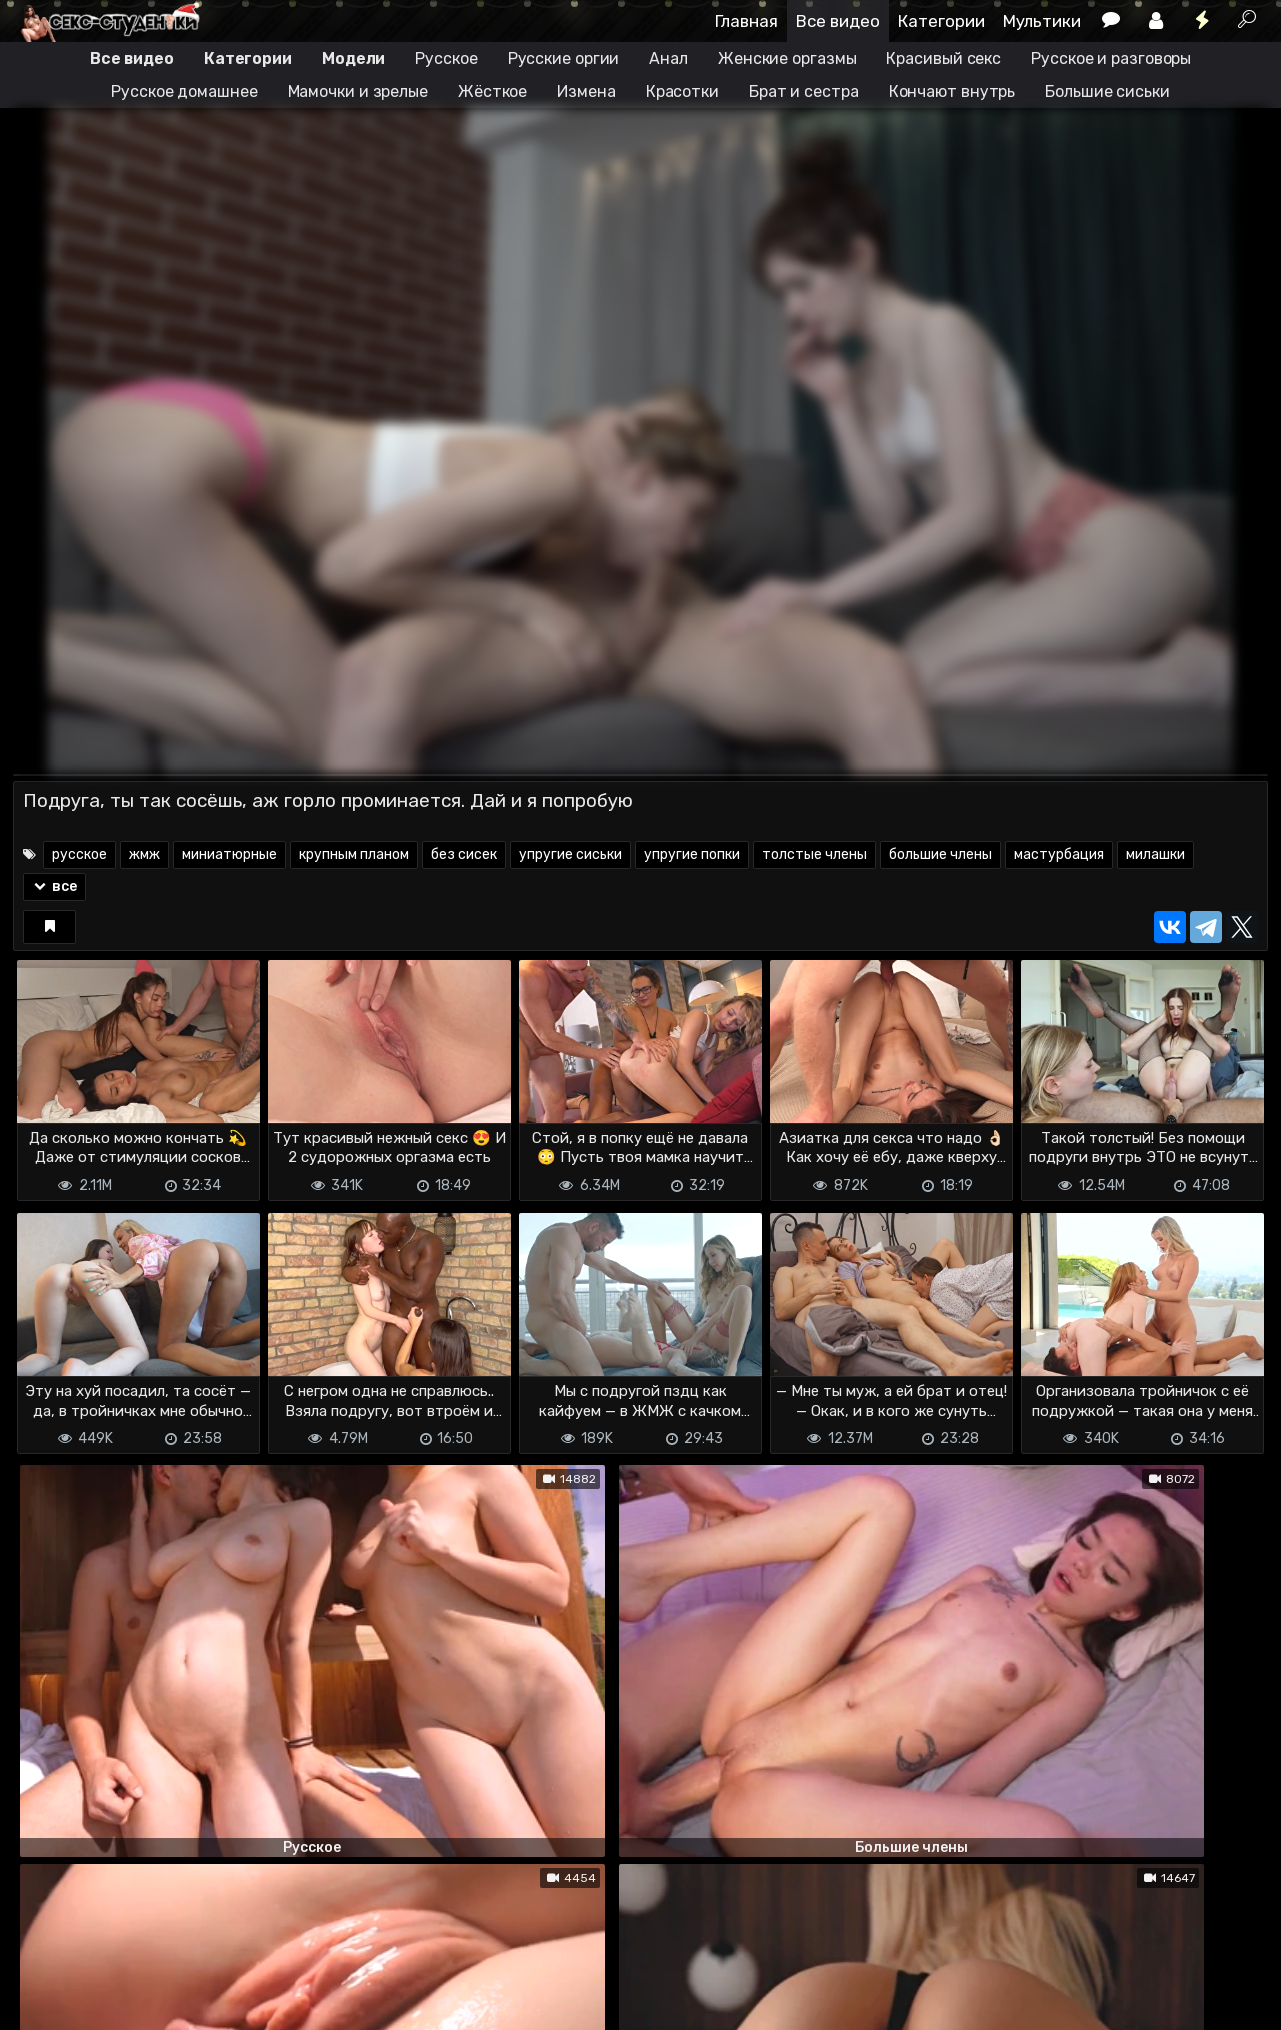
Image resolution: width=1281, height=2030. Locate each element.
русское (79, 854)
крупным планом (354, 854)
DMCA (45, 1980)
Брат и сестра (804, 91)
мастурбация (1059, 854)
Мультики (1042, 21)
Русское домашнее (184, 91)
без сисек (464, 854)
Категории (941, 21)
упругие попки (692, 854)
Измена (586, 91)
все (54, 886)
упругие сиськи (570, 854)
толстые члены (814, 854)
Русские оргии (564, 58)
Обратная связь (221, 1980)
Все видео (838, 21)
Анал (668, 58)
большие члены (940, 854)
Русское (446, 58)
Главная (746, 21)
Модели (353, 58)
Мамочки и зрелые (358, 91)
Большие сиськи (1107, 91)
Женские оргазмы (787, 58)
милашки (1155, 854)
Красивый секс (943, 58)
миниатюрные (229, 854)
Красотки (682, 91)
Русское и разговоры (1111, 58)
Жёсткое (492, 91)
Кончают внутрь (952, 91)
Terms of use (116, 1980)
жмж (144, 854)
